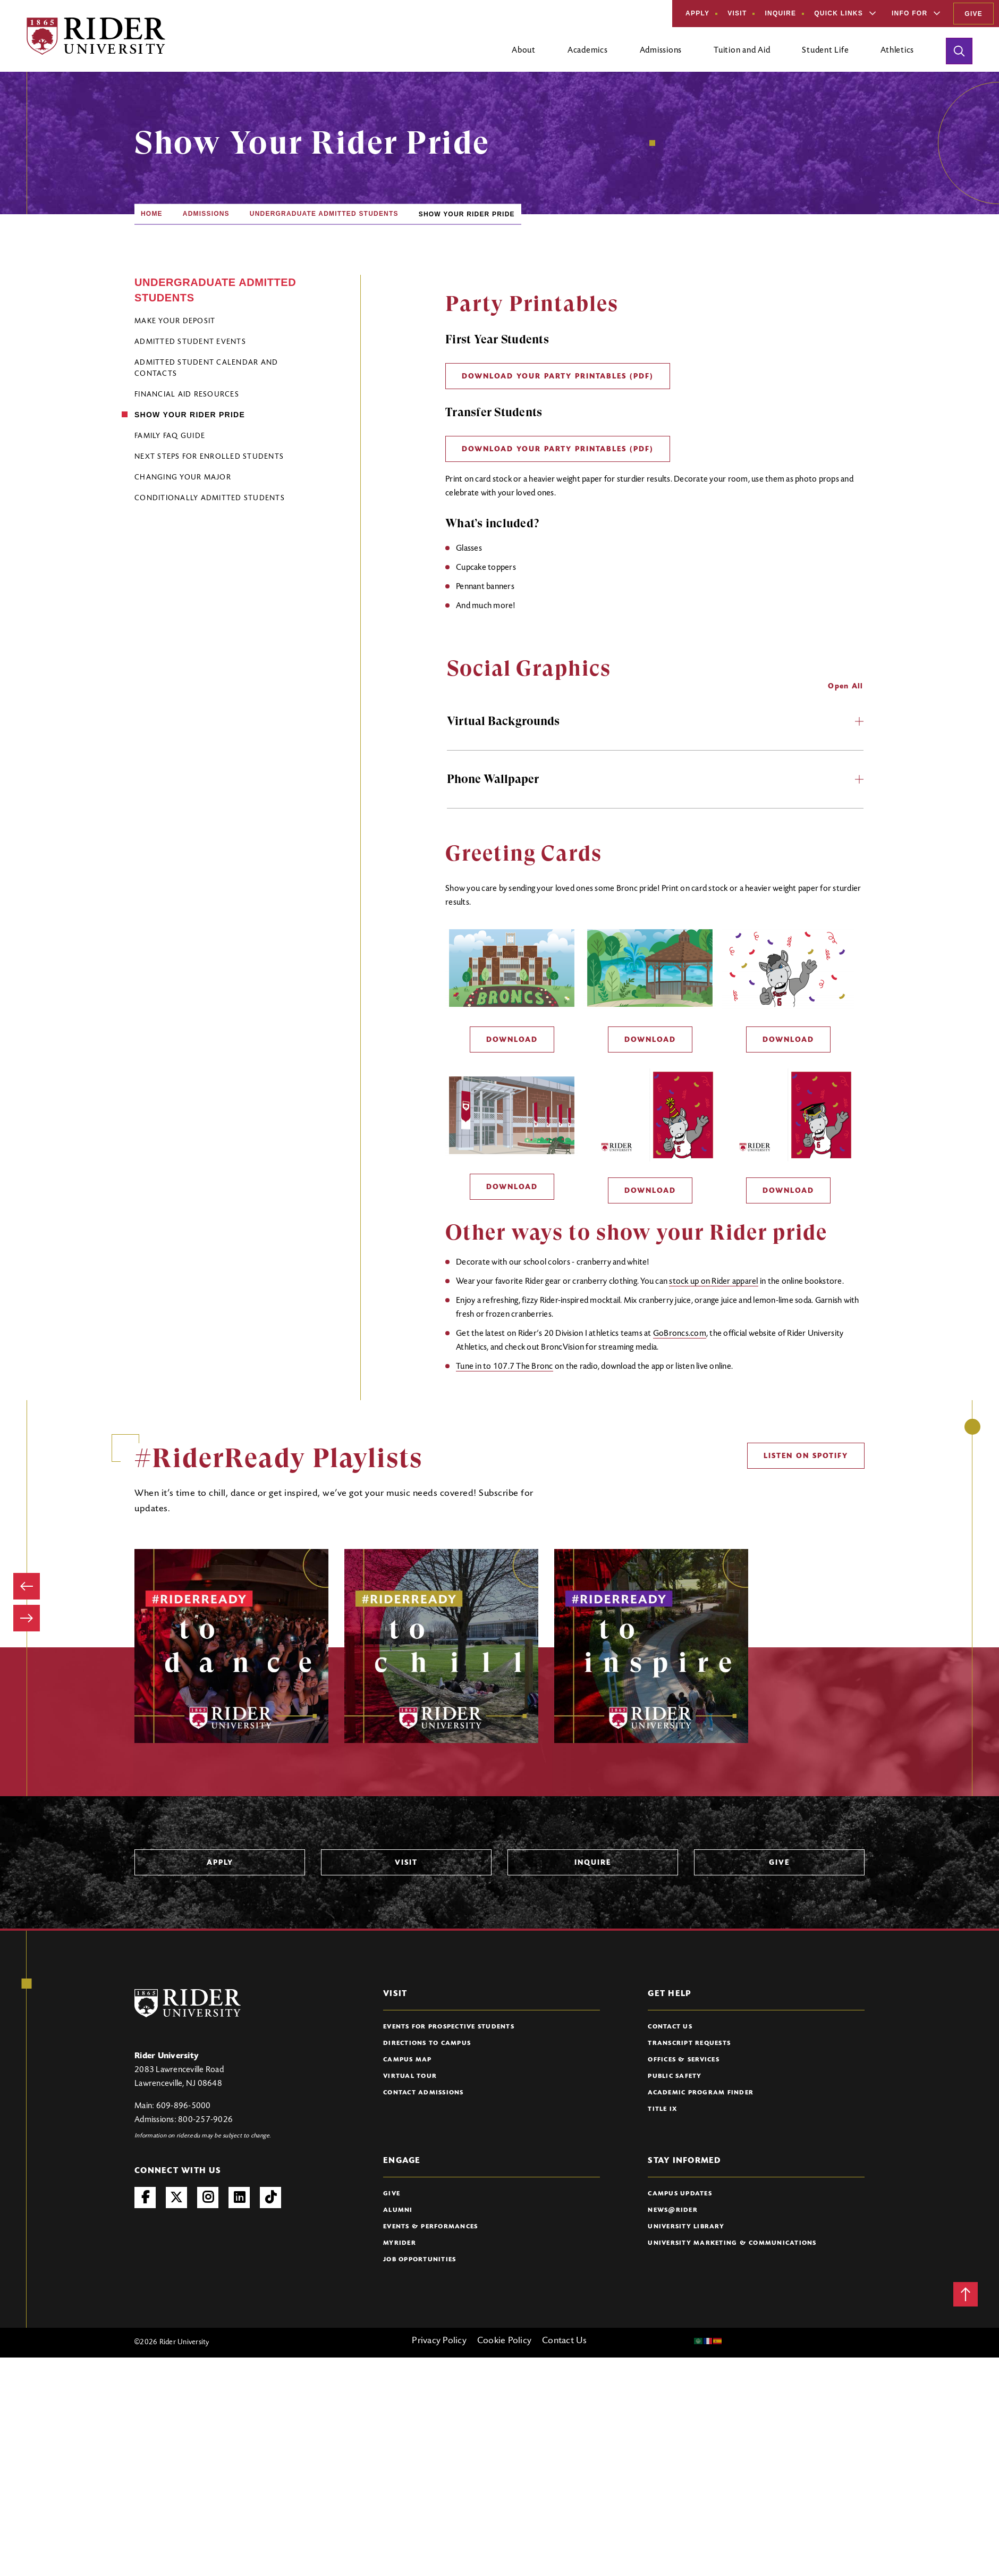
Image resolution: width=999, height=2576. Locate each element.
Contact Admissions (423, 2093)
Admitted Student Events (190, 342)
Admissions (206, 213)
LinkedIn (239, 2197)
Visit (737, 13)
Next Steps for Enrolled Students (209, 457)
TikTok (270, 2197)
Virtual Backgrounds (655, 721)
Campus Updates (680, 2194)
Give (973, 14)
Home (152, 213)
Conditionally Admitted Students (209, 498)
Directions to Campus (427, 2043)
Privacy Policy (439, 2341)
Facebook (145, 2197)
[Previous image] (26, 1586)
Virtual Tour (410, 2076)
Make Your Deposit (174, 321)
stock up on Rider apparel (713, 1281)
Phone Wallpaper (655, 779)
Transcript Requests (689, 2043)
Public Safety (674, 2076)
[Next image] (26, 1618)
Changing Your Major (182, 478)
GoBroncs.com (679, 1333)
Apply (697, 13)
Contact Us (670, 2027)
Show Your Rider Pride (189, 414)
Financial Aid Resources (186, 395)
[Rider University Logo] (187, 2003)
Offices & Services (683, 2060)
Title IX (662, 2109)
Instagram (207, 2197)
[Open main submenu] (524, 55)
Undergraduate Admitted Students (324, 213)
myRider (399, 2243)
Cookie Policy (504, 2341)
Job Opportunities (419, 2260)
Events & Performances (430, 2227)
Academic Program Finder (701, 2093)
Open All (845, 687)
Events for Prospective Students (448, 2027)
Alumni (398, 2210)
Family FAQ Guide (169, 436)
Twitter (176, 2197)
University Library (686, 2227)
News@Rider (673, 2210)
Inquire (780, 13)
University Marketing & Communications (732, 2243)
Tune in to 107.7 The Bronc (504, 1366)
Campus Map (407, 2060)
